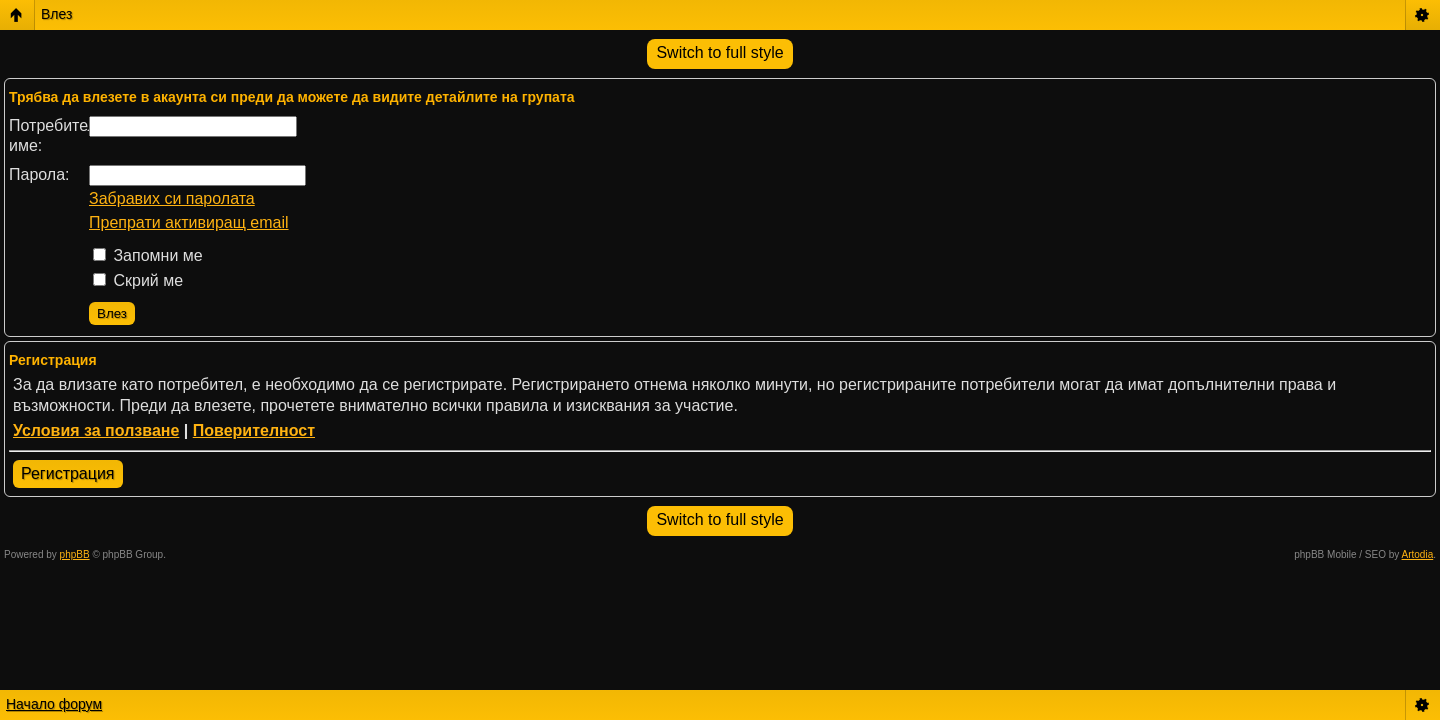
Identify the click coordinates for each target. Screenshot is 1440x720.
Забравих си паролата (172, 198)
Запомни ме (148, 255)
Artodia (1418, 554)
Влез (56, 14)
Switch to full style (719, 52)
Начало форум (54, 704)
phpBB (75, 554)
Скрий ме (138, 280)
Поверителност (254, 430)
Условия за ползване (96, 430)
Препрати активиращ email (189, 222)
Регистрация (68, 473)
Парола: (39, 174)
